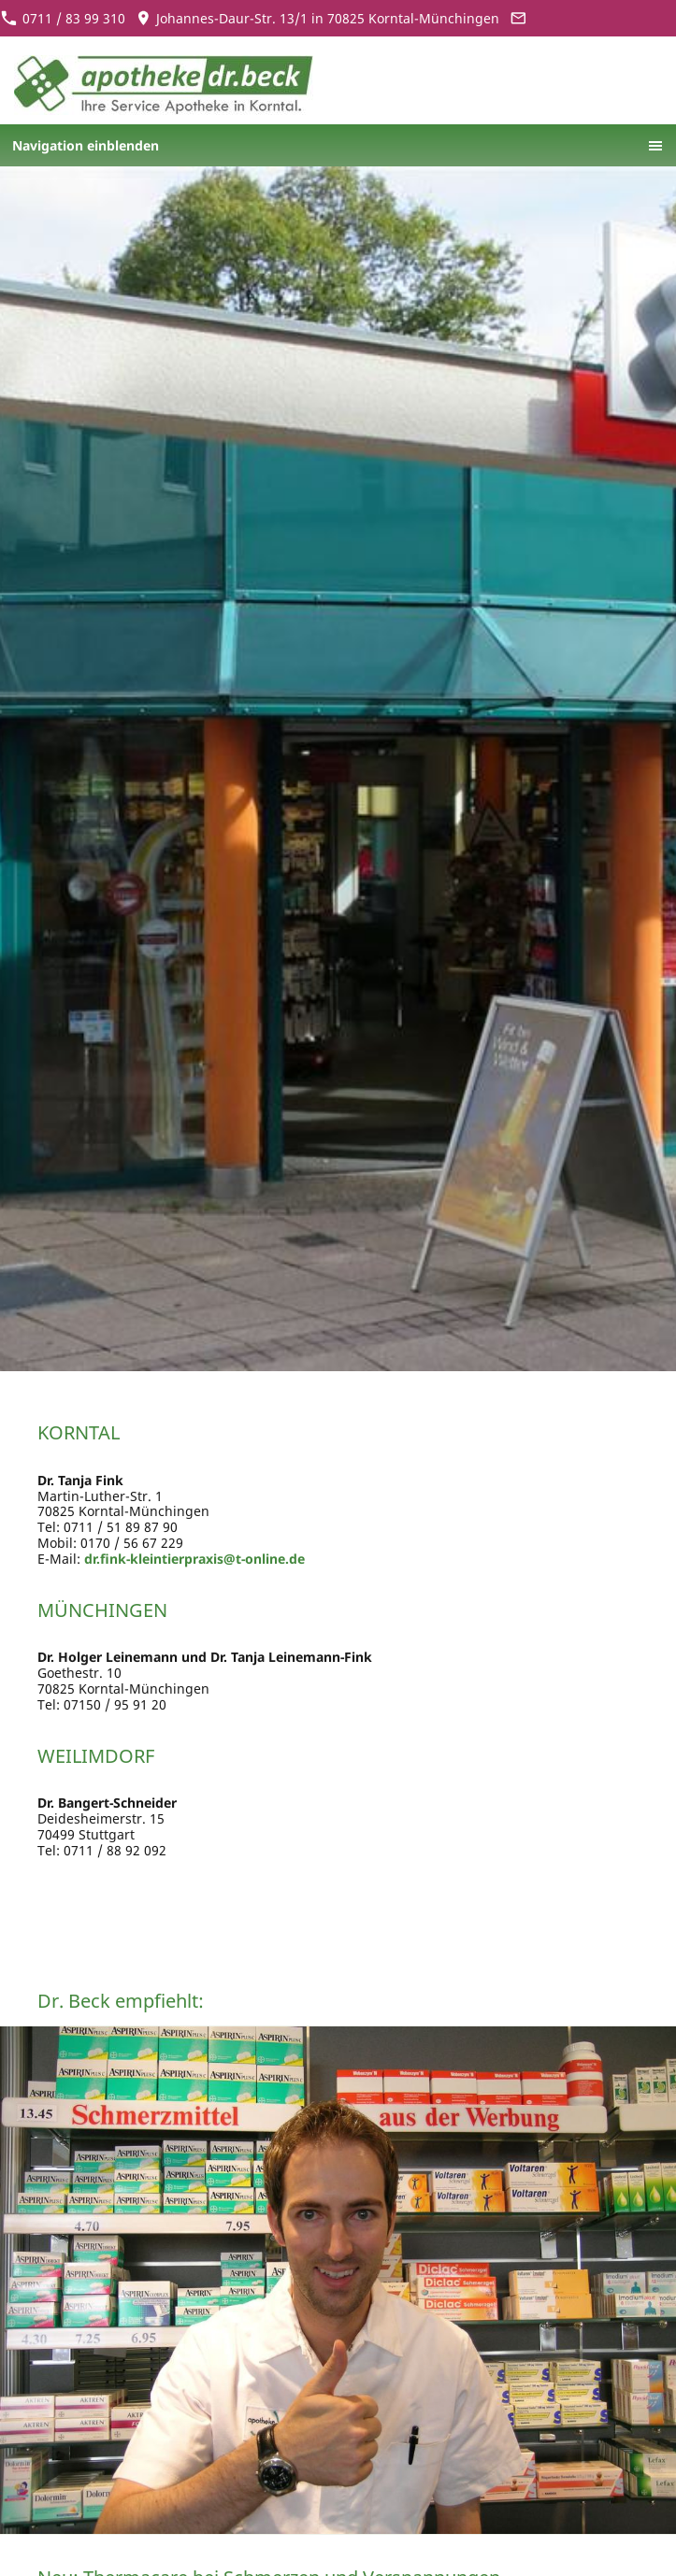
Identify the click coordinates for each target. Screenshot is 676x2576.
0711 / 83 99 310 (62, 18)
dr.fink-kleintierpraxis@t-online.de (194, 1558)
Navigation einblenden (85, 145)
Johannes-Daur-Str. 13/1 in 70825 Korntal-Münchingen (317, 18)
